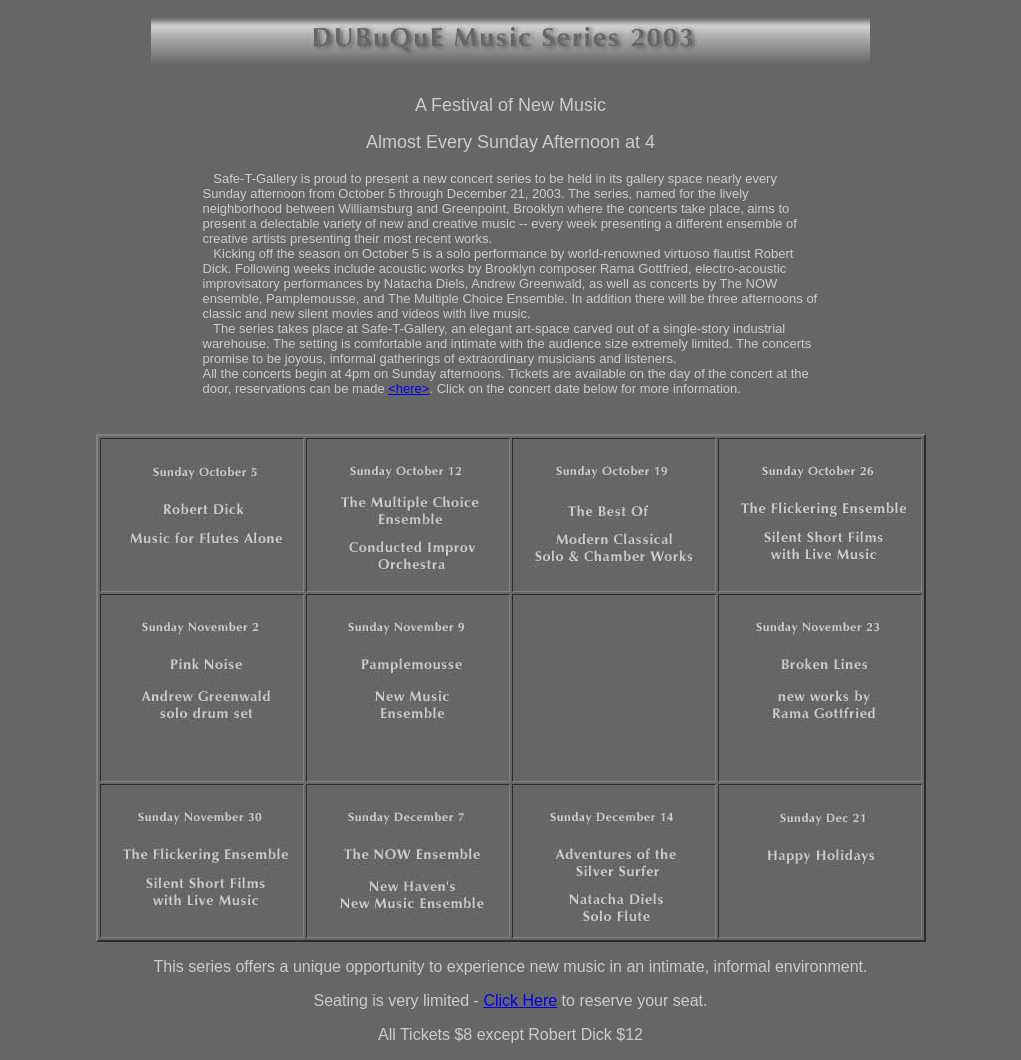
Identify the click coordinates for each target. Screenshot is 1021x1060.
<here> (408, 388)
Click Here (520, 1000)
